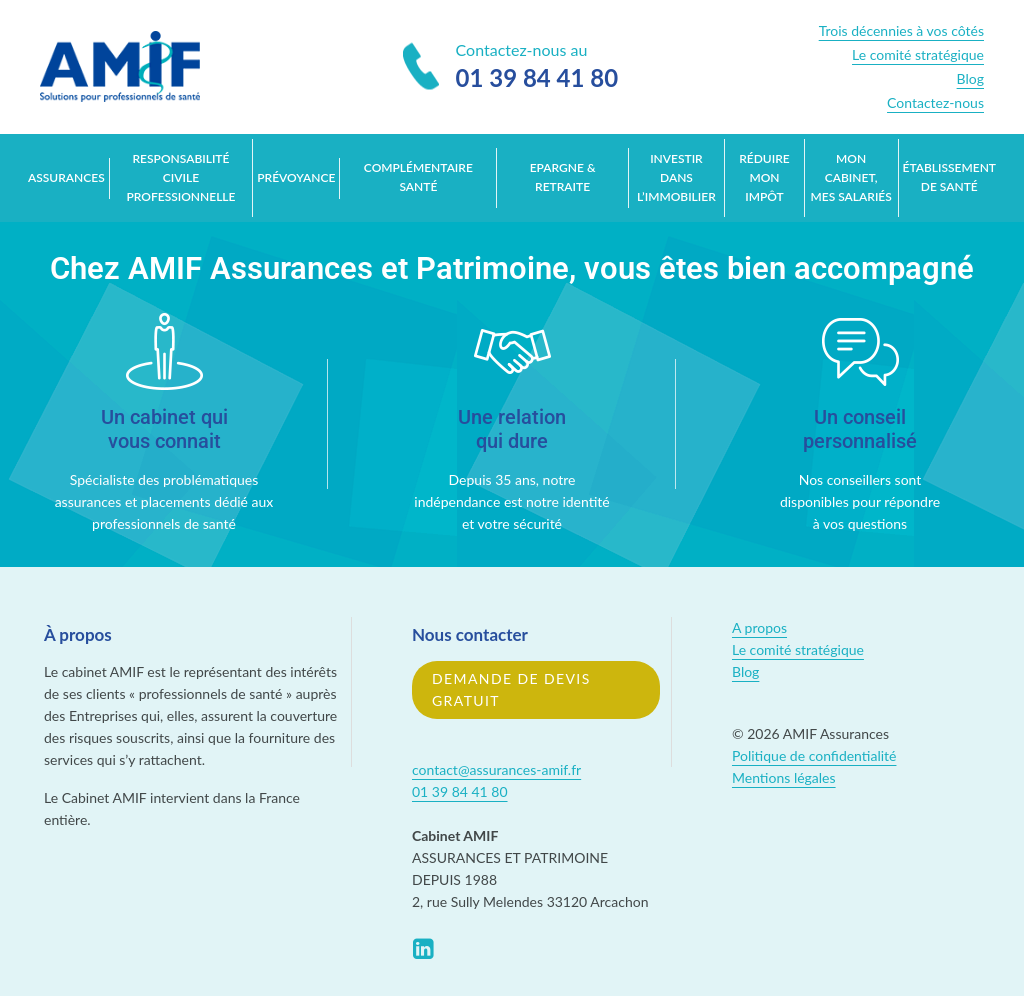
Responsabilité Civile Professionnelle (180, 177)
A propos (759, 627)
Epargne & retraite (563, 177)
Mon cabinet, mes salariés (851, 177)
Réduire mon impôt (764, 177)
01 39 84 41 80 (460, 791)
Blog (970, 78)
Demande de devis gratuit (511, 689)
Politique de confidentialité (814, 755)
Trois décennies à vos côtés (901, 30)
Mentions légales (784, 777)
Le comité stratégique (918, 54)
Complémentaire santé (418, 177)
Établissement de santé (949, 177)
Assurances (66, 177)
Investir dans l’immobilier (676, 177)
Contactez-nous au (511, 68)
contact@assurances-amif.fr (496, 769)
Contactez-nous (935, 102)
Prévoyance (296, 177)
